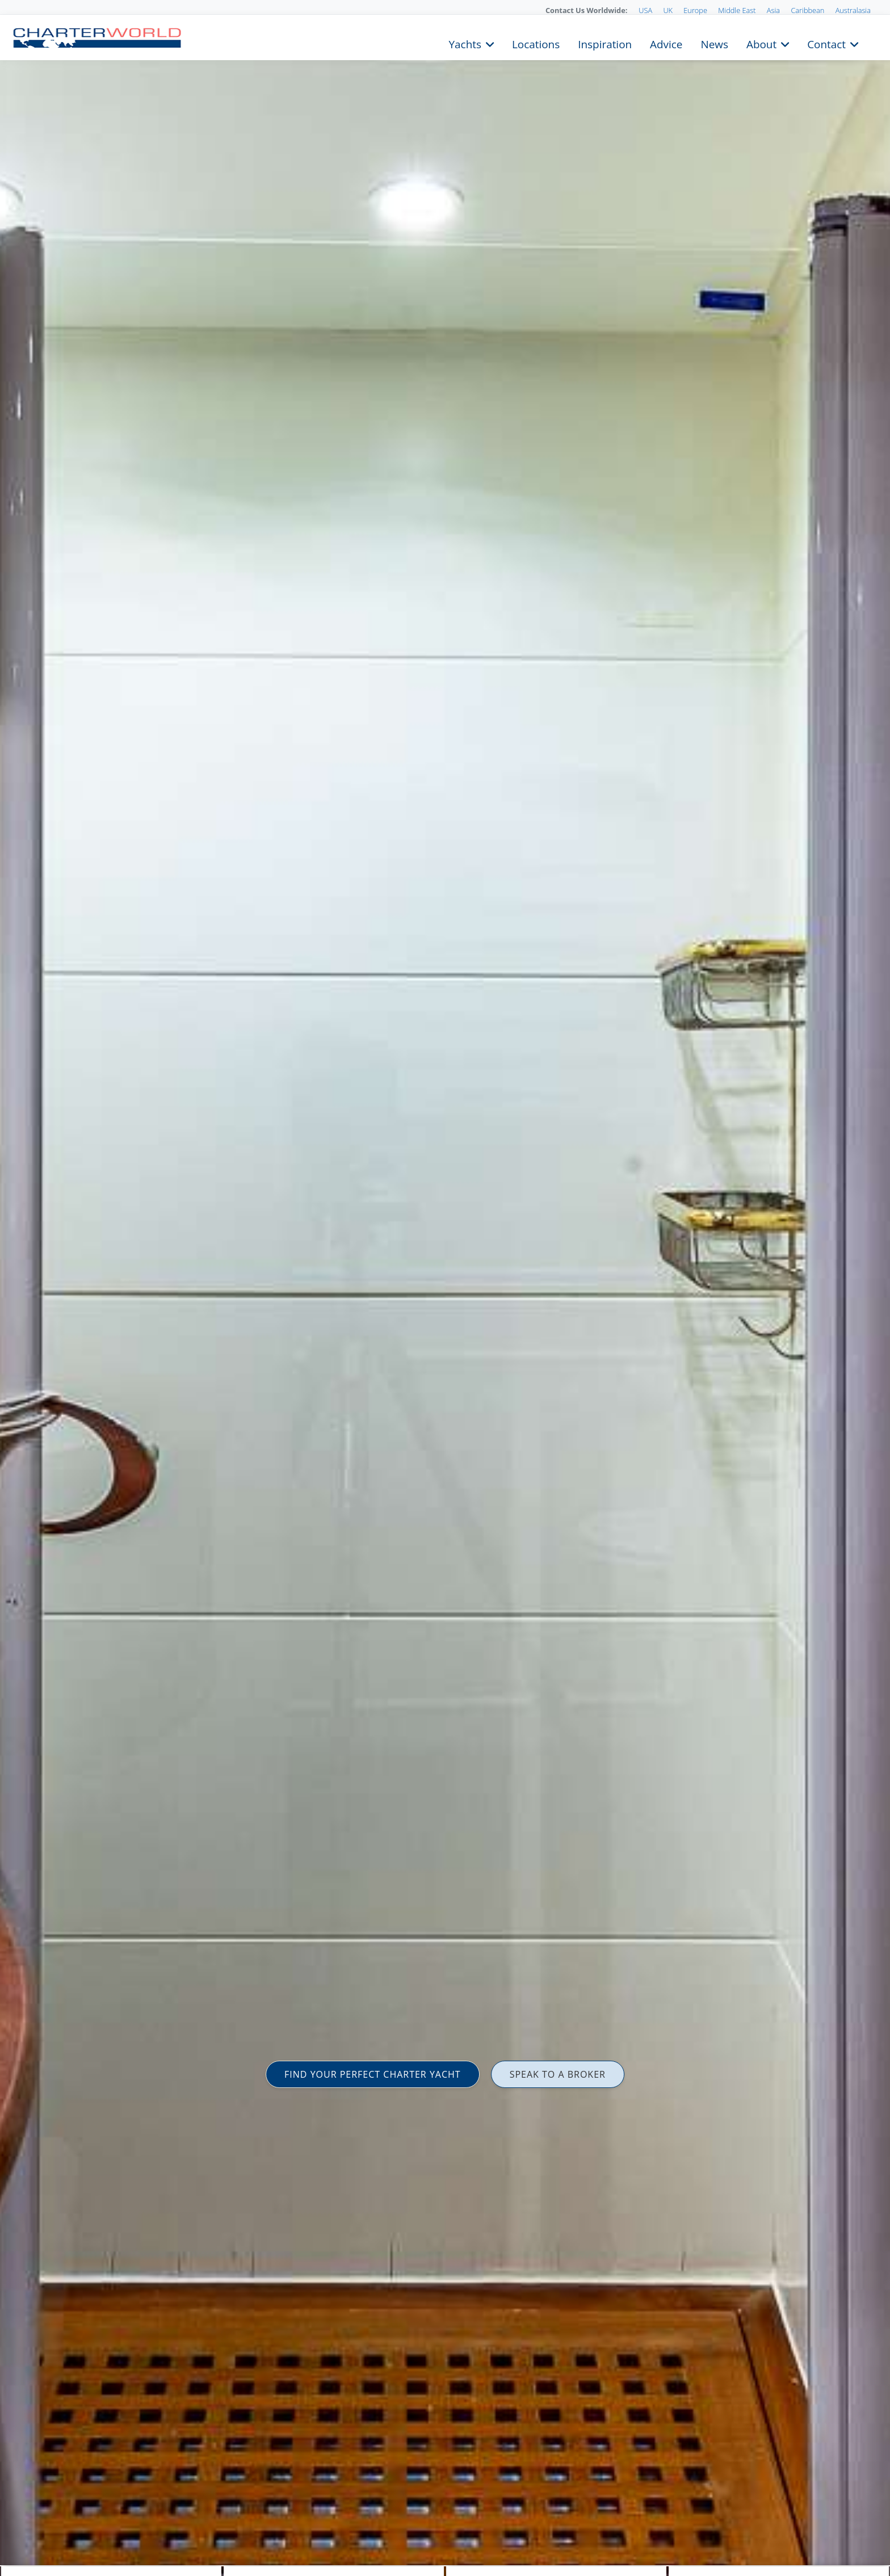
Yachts (465, 43)
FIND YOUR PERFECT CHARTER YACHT (372, 2074)
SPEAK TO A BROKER (558, 2074)
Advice (666, 43)
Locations (536, 43)
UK (668, 10)
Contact (826, 43)
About (761, 43)
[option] (445, 1288)
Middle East (736, 10)
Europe (695, 10)
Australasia (853, 10)
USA (645, 10)
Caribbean (807, 10)
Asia (773, 10)
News (714, 43)
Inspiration (605, 43)
